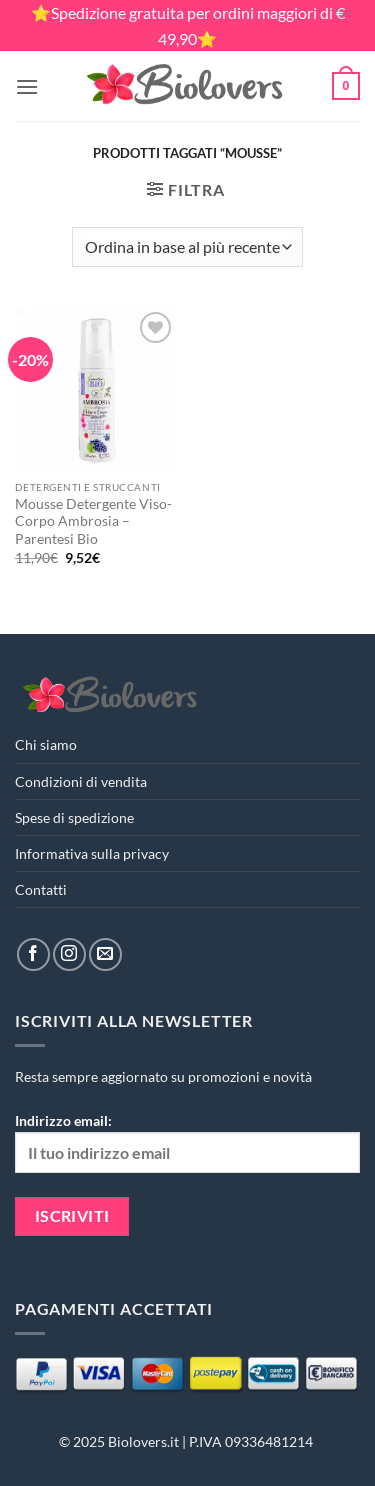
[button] (27, 86)
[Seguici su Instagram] (69, 954)
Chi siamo (46, 744)
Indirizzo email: (187, 1142)
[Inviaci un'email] (105, 954)
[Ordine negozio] (187, 247)
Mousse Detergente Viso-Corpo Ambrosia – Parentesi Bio (93, 521)
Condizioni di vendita (81, 781)
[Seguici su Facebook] (33, 954)
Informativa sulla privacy (92, 853)
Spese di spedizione (74, 817)
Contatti (41, 889)
